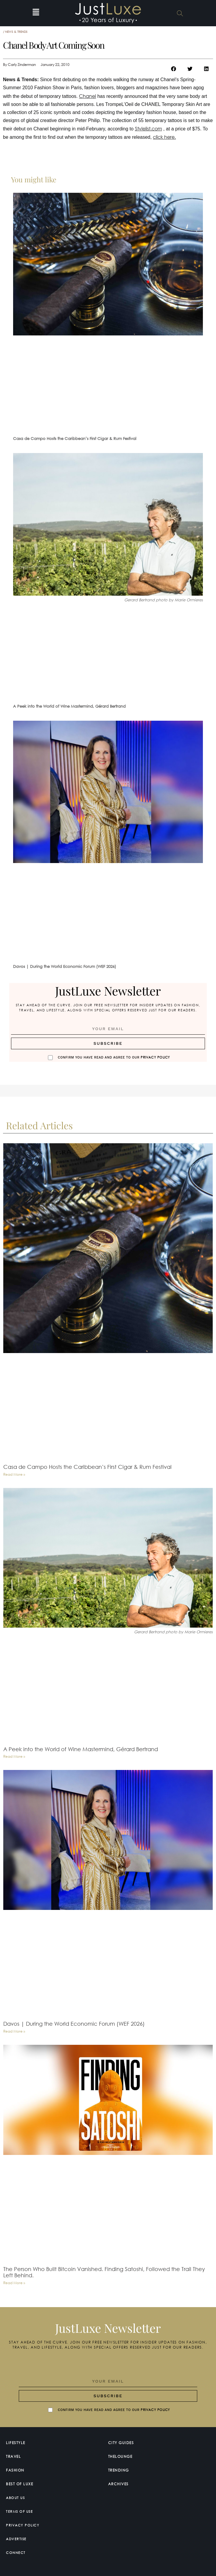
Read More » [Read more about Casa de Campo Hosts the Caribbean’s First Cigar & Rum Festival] (14, 1474)
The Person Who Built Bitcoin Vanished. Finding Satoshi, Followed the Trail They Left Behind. (104, 2272)
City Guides (121, 2442)
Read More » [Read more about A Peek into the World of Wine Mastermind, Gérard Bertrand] (14, 1756)
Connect (16, 2552)
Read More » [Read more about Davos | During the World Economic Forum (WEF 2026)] (14, 2031)
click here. (164, 137)
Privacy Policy (155, 1057)
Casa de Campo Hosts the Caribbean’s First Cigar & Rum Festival (74, 438)
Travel (13, 2456)
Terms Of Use (19, 2511)
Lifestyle (15, 2442)
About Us (15, 2497)
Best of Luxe (19, 2483)
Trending (118, 2470)
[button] (36, 13)
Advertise (16, 2539)
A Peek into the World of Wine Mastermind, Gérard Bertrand (69, 706)
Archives (118, 2483)
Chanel (87, 96)
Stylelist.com (148, 128)
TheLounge (120, 2456)
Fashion (15, 2470)
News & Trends (16, 32)
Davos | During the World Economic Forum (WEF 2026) (64, 966)
